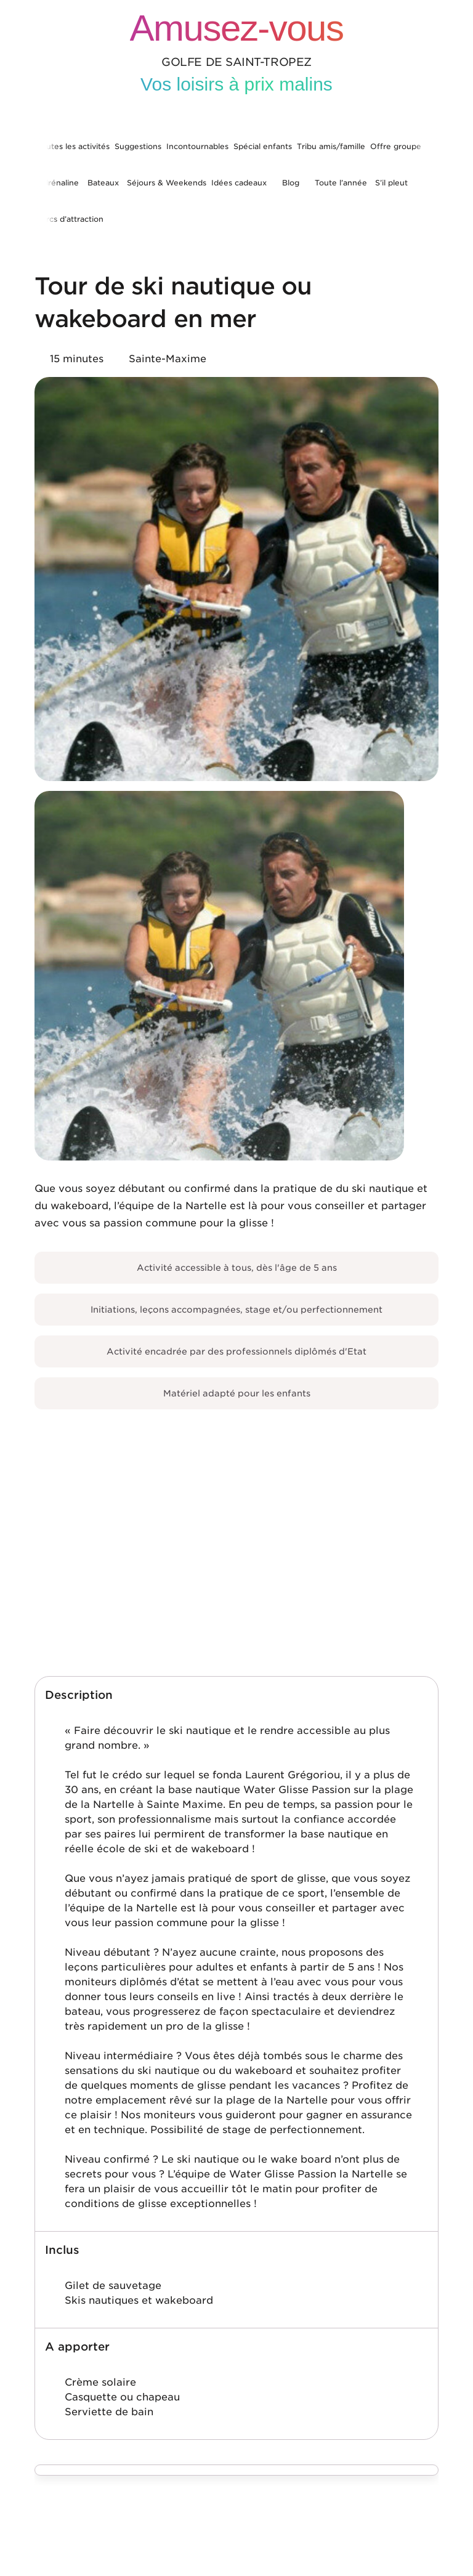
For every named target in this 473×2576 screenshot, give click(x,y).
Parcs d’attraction (70, 219)
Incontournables (197, 146)
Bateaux (103, 182)
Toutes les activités (73, 146)
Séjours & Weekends (166, 182)
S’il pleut (391, 182)
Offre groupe (395, 146)
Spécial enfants (262, 146)
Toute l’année (341, 182)
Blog (290, 182)
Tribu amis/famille (331, 146)
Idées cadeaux (239, 182)
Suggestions (138, 146)
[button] (236, 1695)
